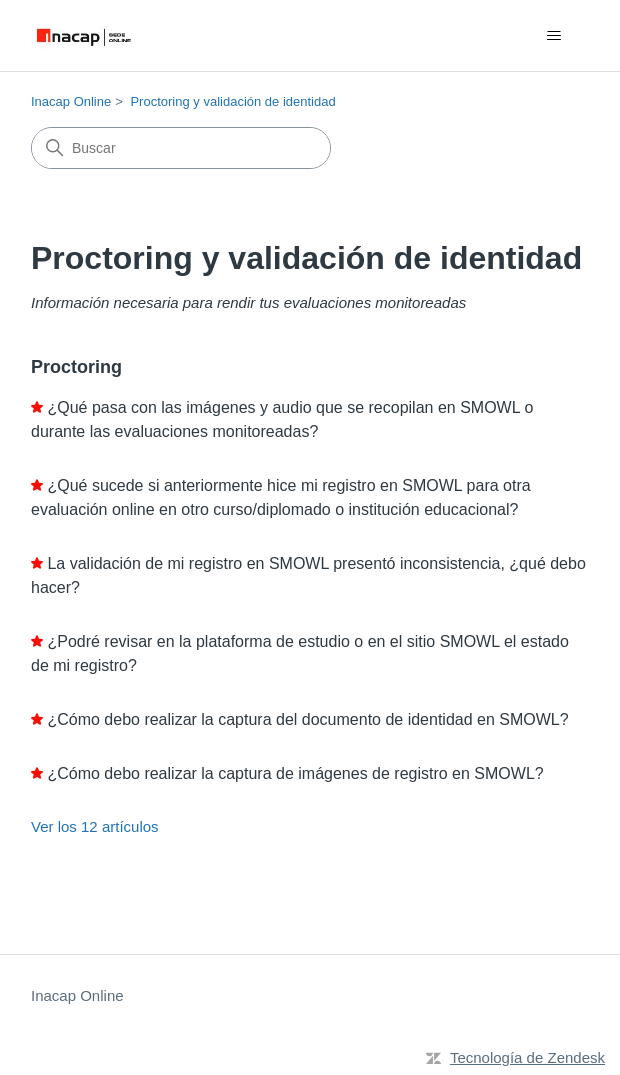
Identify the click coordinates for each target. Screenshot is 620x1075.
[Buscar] (181, 148)
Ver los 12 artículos (95, 826)
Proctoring (76, 367)
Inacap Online (71, 101)
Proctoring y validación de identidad (232, 101)
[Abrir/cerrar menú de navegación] (553, 36)
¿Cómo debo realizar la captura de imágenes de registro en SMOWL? (295, 773)
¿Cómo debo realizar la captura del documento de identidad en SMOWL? (307, 719)
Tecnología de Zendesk (527, 1057)
